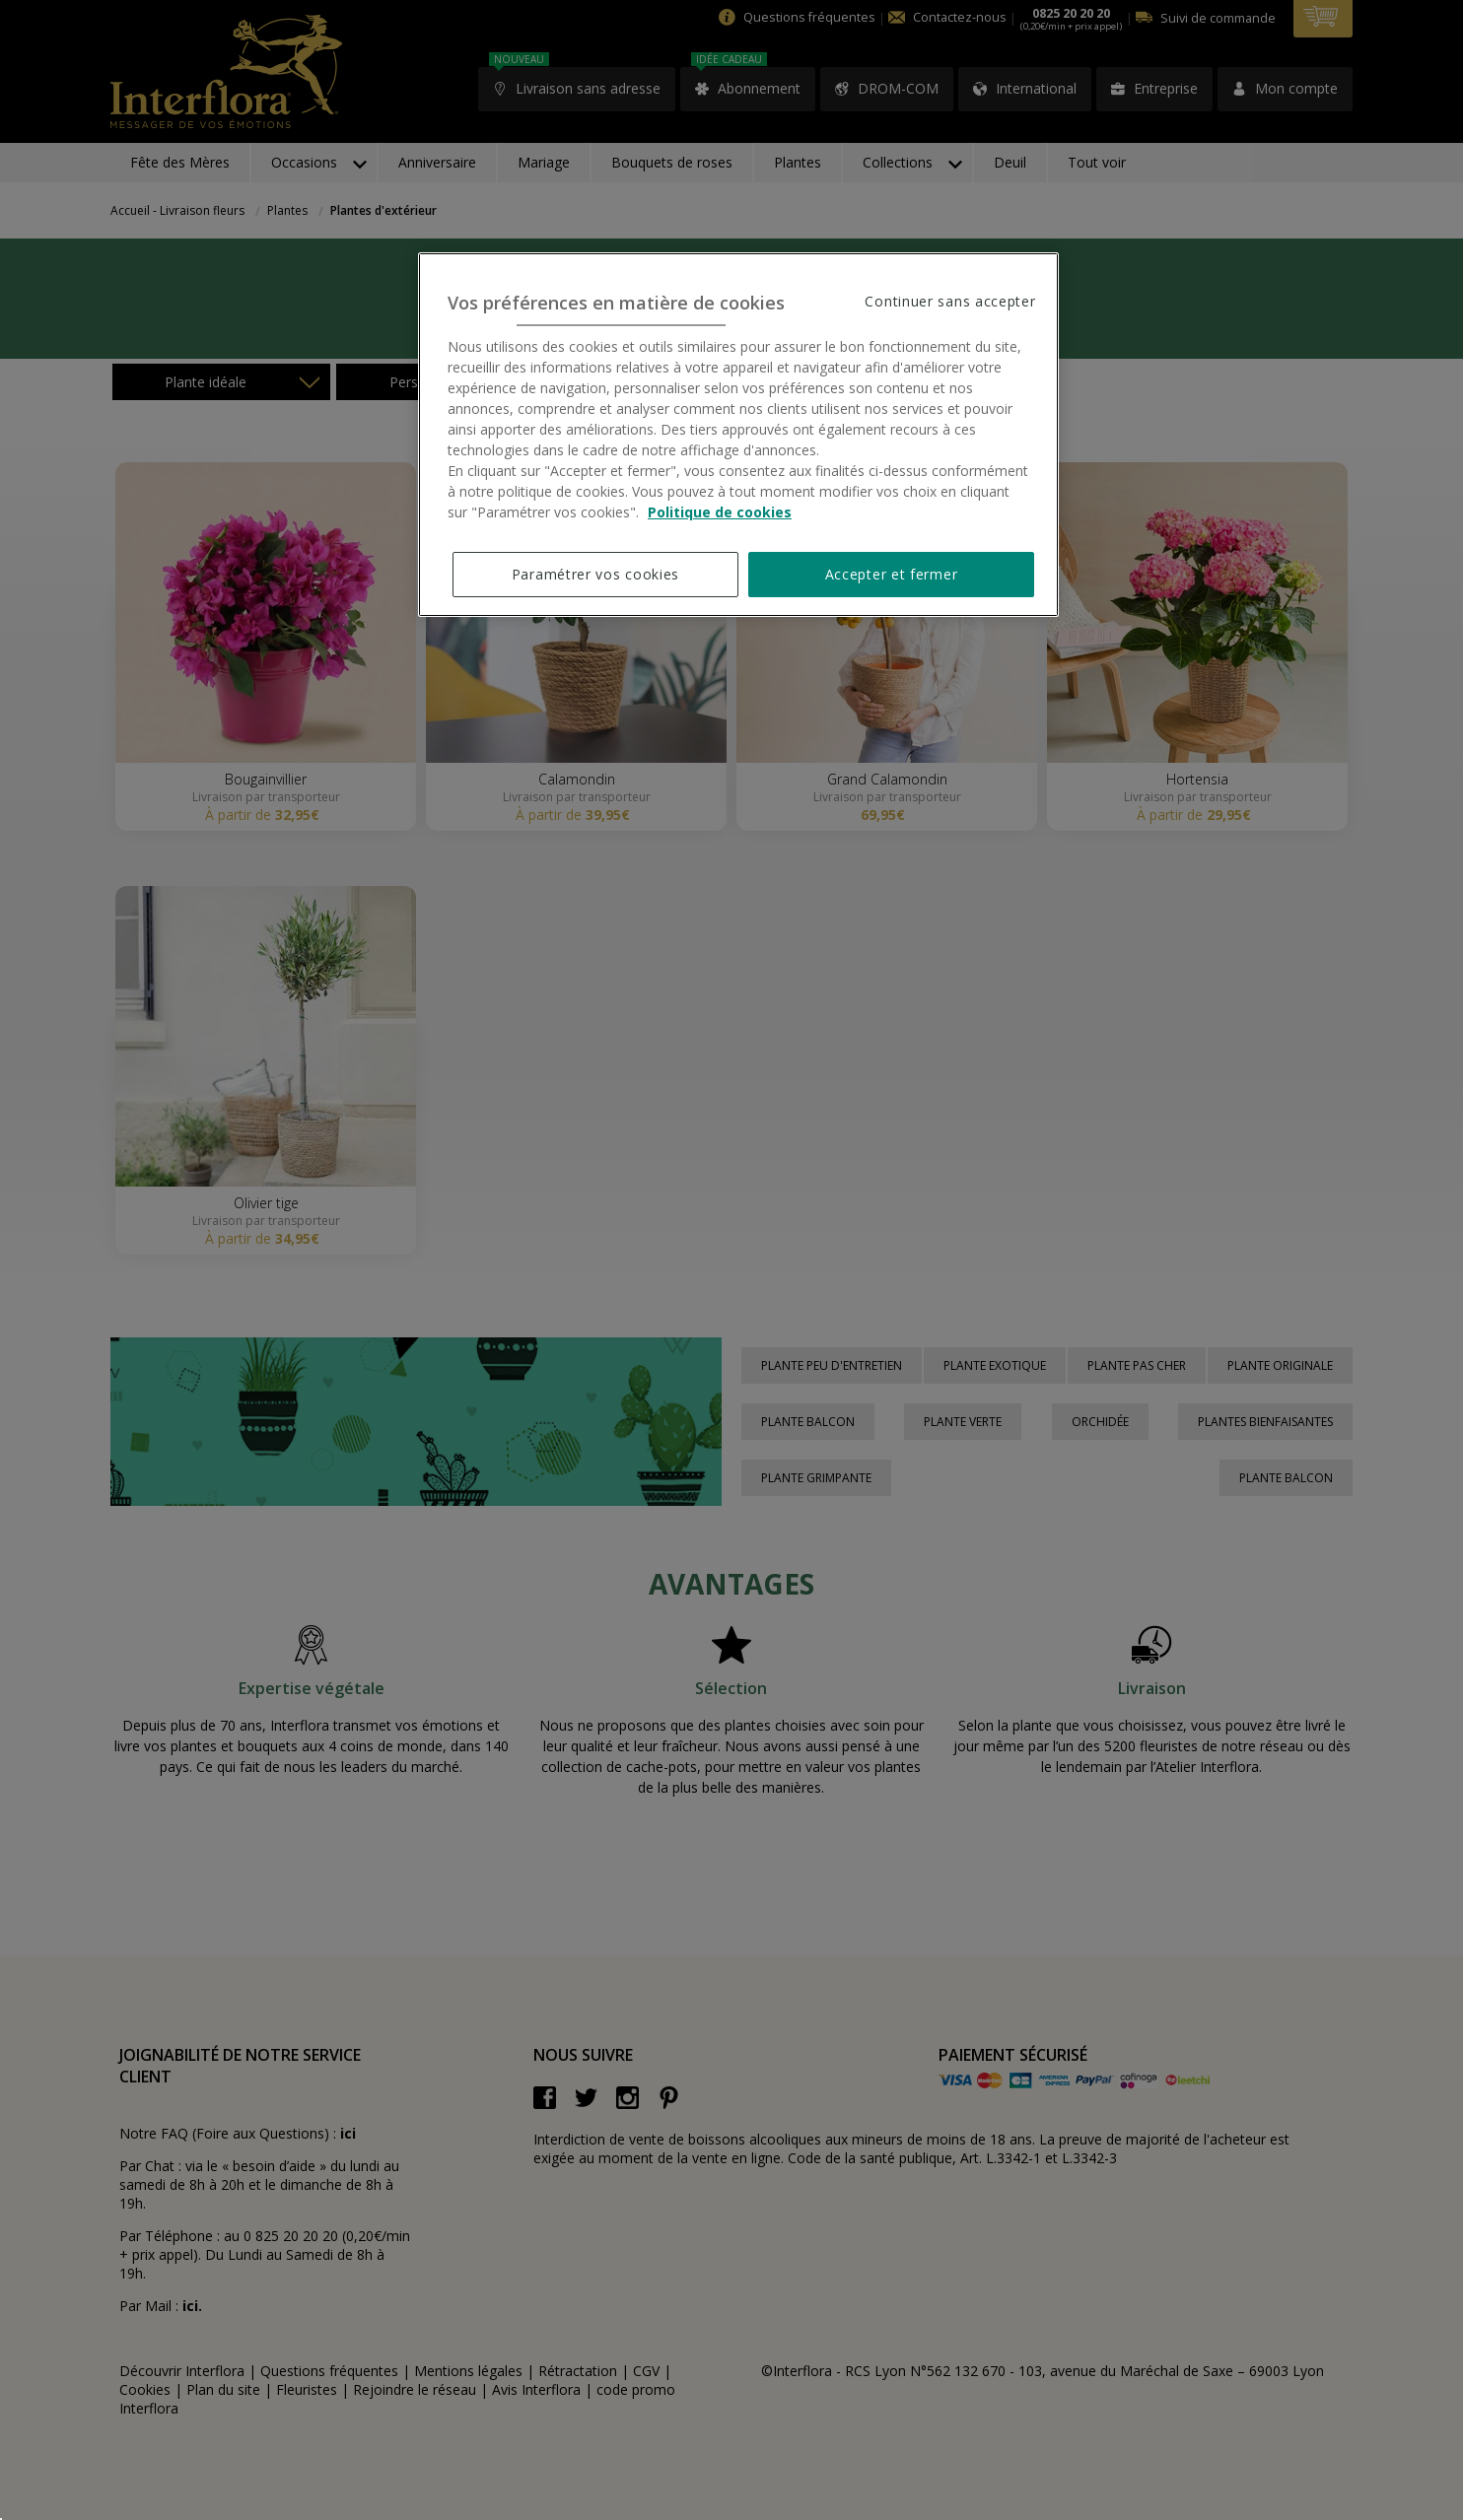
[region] (738, 434)
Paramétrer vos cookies (595, 574)
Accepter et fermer (891, 574)
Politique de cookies (720, 512)
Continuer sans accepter (950, 301)
